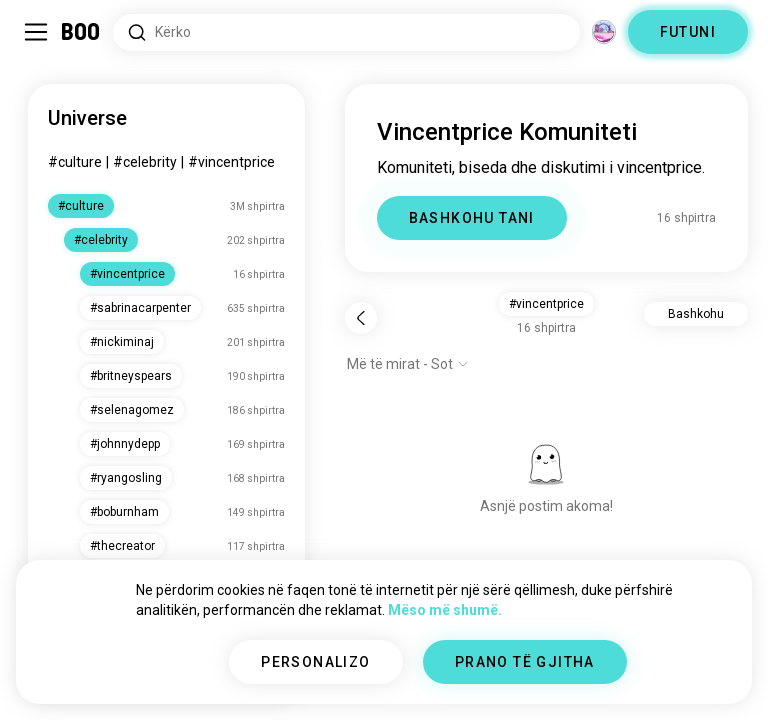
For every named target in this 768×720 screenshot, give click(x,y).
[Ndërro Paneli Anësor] (36, 32)
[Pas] (361, 318)
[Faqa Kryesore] (81, 32)
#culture (75, 162)
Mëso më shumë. (445, 610)
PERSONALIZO (315, 662)
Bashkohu (696, 314)
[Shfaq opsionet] (408, 364)
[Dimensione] (604, 32)
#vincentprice (231, 162)
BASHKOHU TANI (472, 218)
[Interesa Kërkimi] (346, 32)
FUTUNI (688, 32)
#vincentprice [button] (546, 304)
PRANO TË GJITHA (525, 662)
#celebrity (145, 162)
